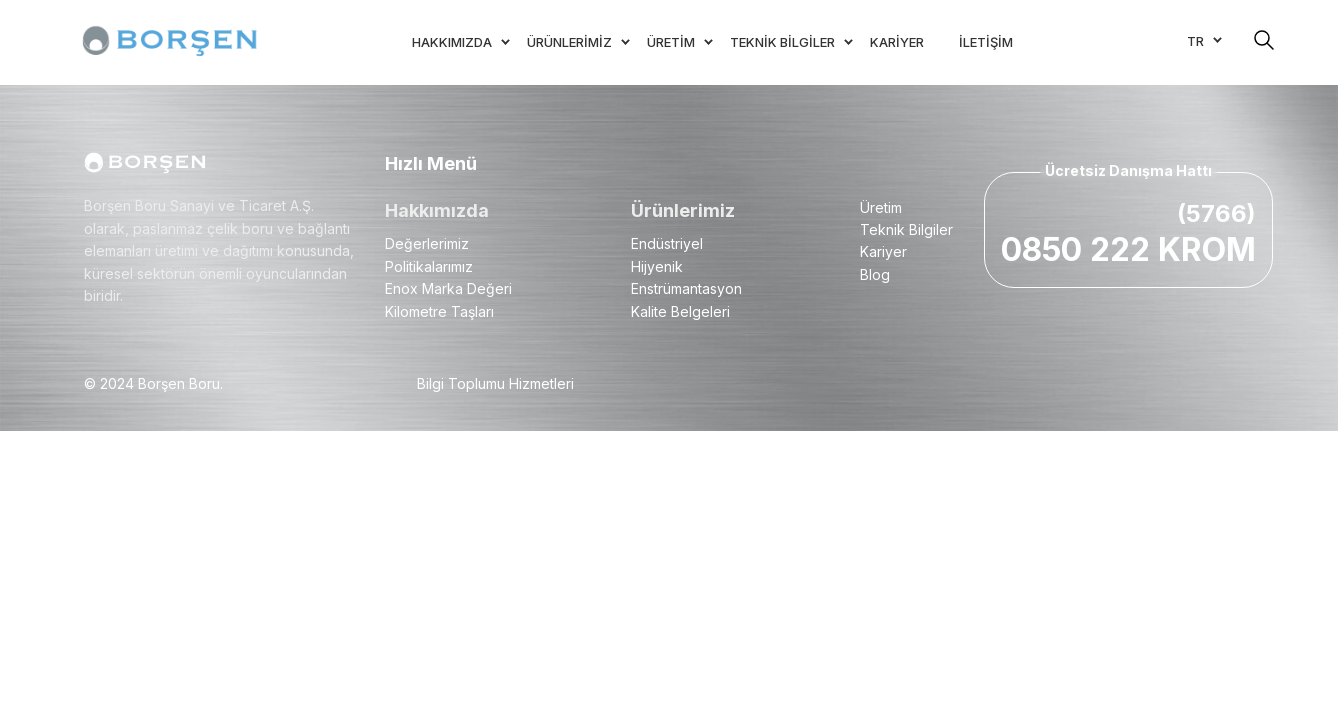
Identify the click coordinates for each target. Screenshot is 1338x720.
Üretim (881, 207)
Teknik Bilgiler (906, 229)
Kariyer (883, 251)
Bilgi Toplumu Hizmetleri (495, 383)
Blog (875, 274)
